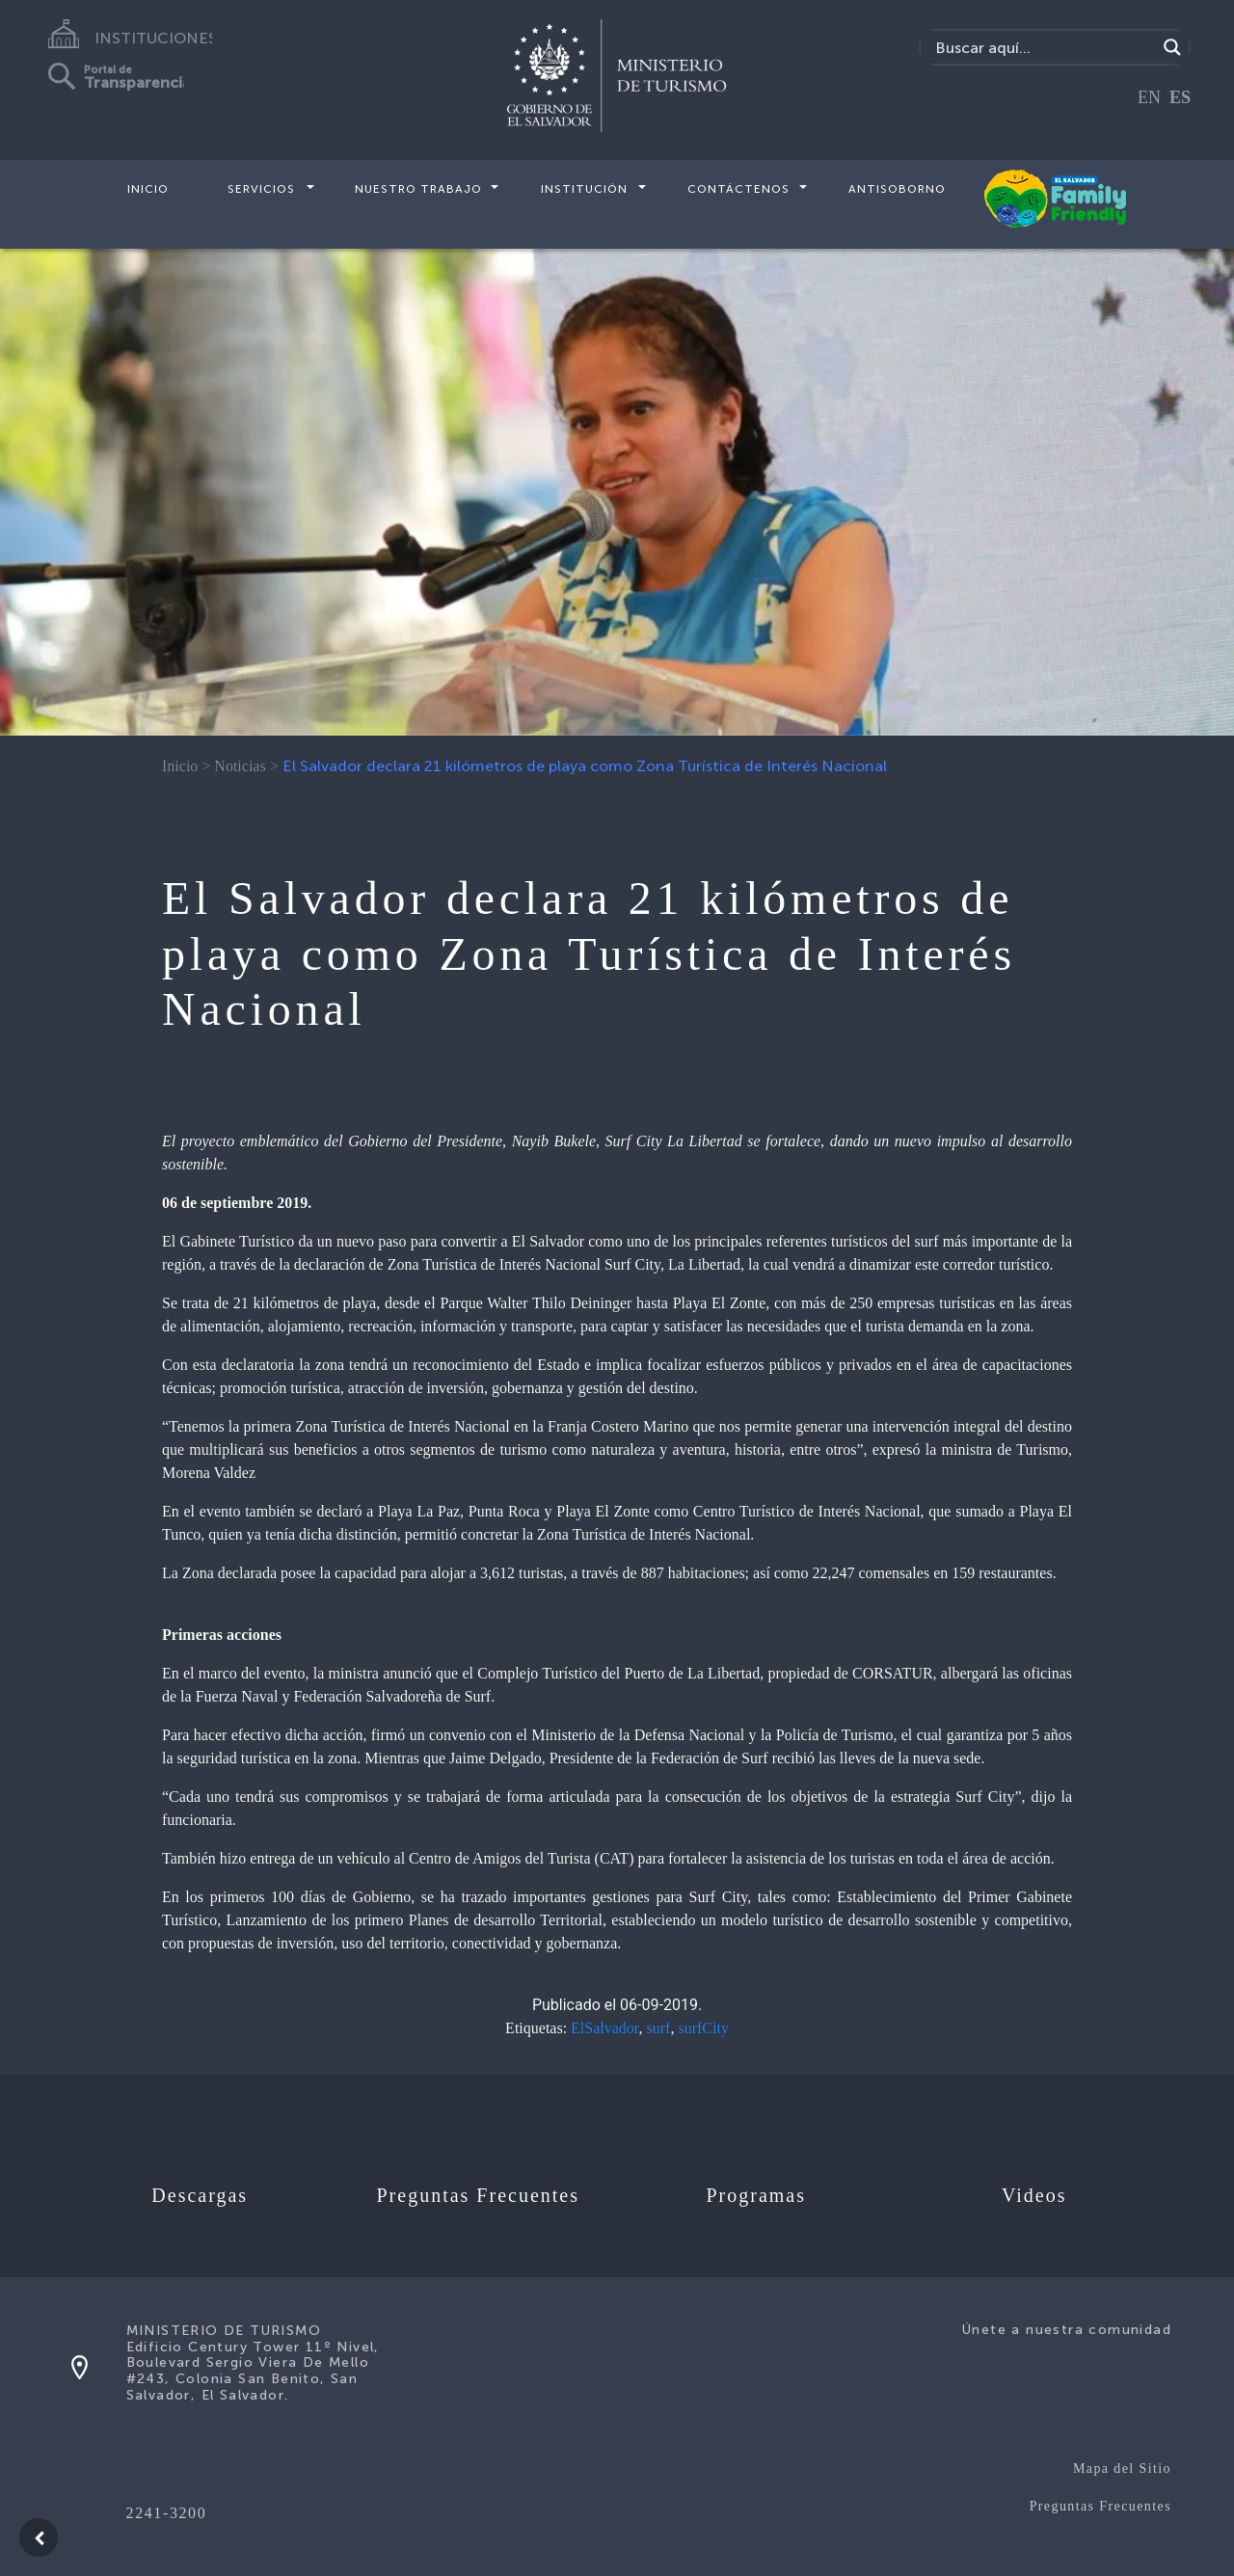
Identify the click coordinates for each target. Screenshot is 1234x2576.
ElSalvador (604, 2028)
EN (1149, 97)
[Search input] (1043, 47)
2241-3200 (166, 2513)
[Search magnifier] (1172, 47)
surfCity (703, 2028)
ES (1180, 97)
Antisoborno (897, 189)
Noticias (239, 766)
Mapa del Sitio (1122, 2468)
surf (659, 2028)
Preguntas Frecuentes (1100, 2506)
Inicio (148, 189)
